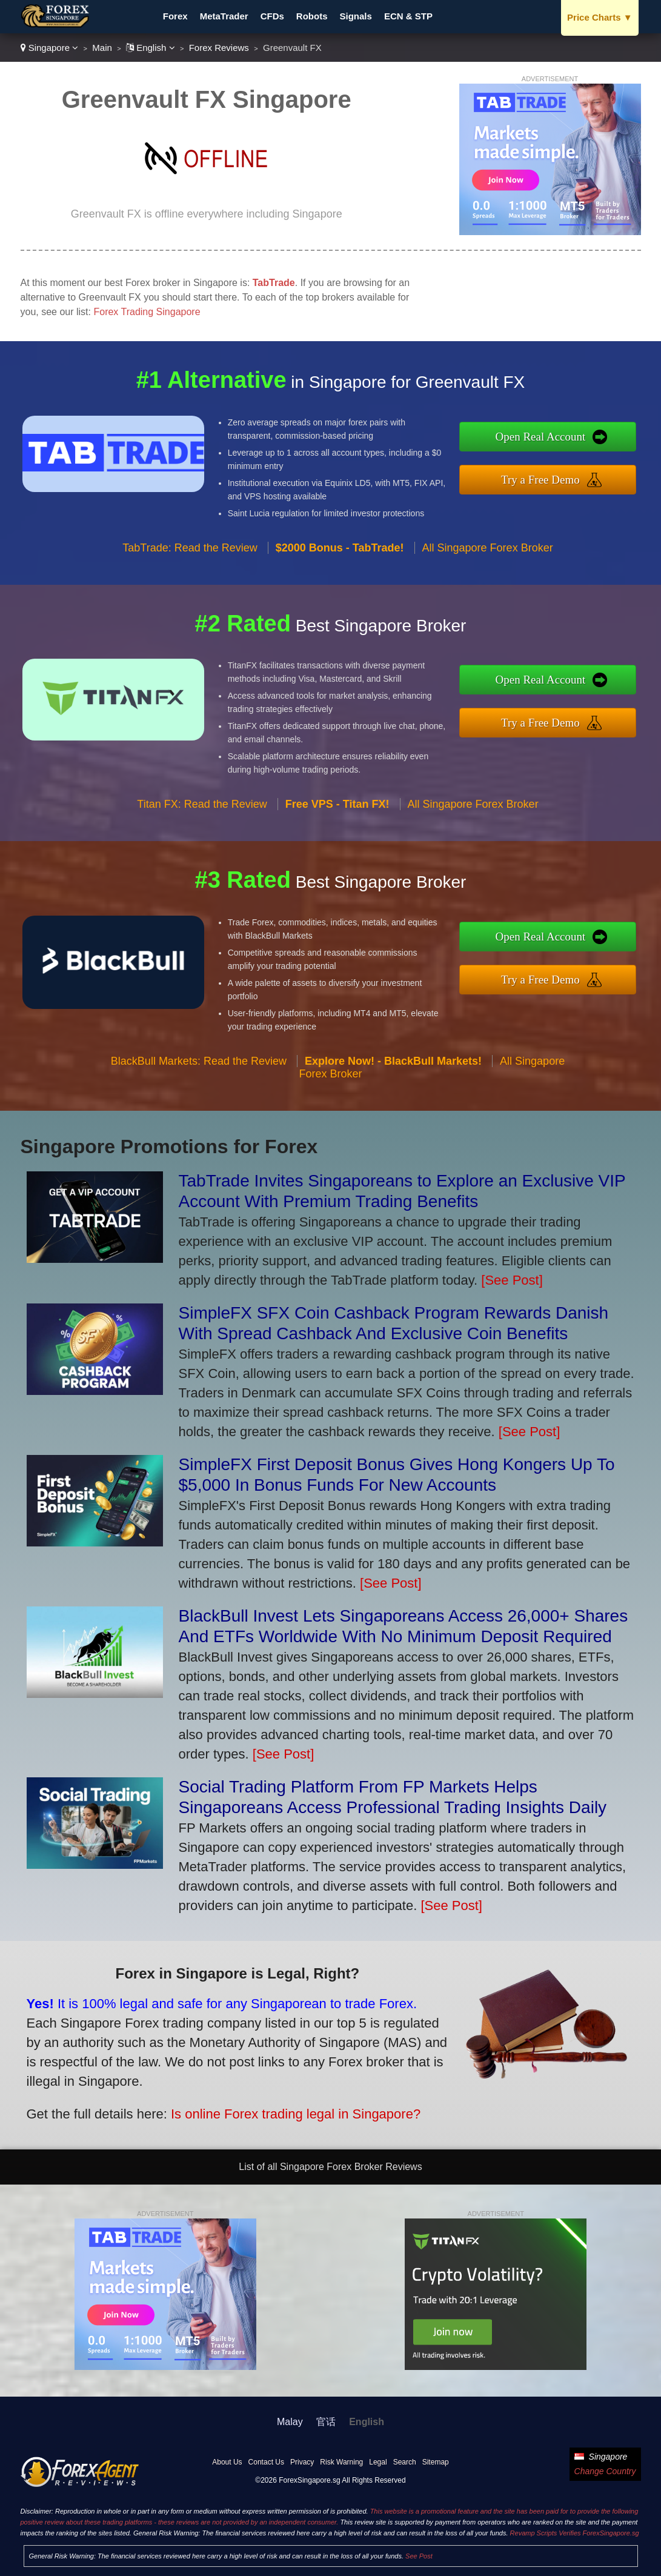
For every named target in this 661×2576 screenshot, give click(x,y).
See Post (419, 2556)
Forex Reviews (219, 47)
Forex (175, 16)
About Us (227, 2462)
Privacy (302, 2462)
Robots (312, 16)
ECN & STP (408, 16)
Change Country (605, 2471)
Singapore (50, 47)
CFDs (272, 16)
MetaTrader (224, 16)
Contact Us (266, 2462)
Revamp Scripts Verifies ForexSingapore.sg (574, 2533)
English (150, 47)
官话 (326, 2422)
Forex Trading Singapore (146, 312)
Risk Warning (341, 2462)
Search (404, 2462)
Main (102, 47)
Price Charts (599, 17)
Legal (378, 2462)
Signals (356, 16)
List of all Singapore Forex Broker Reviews (330, 2167)
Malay (290, 2422)
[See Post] (512, 1280)
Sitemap (435, 2462)
